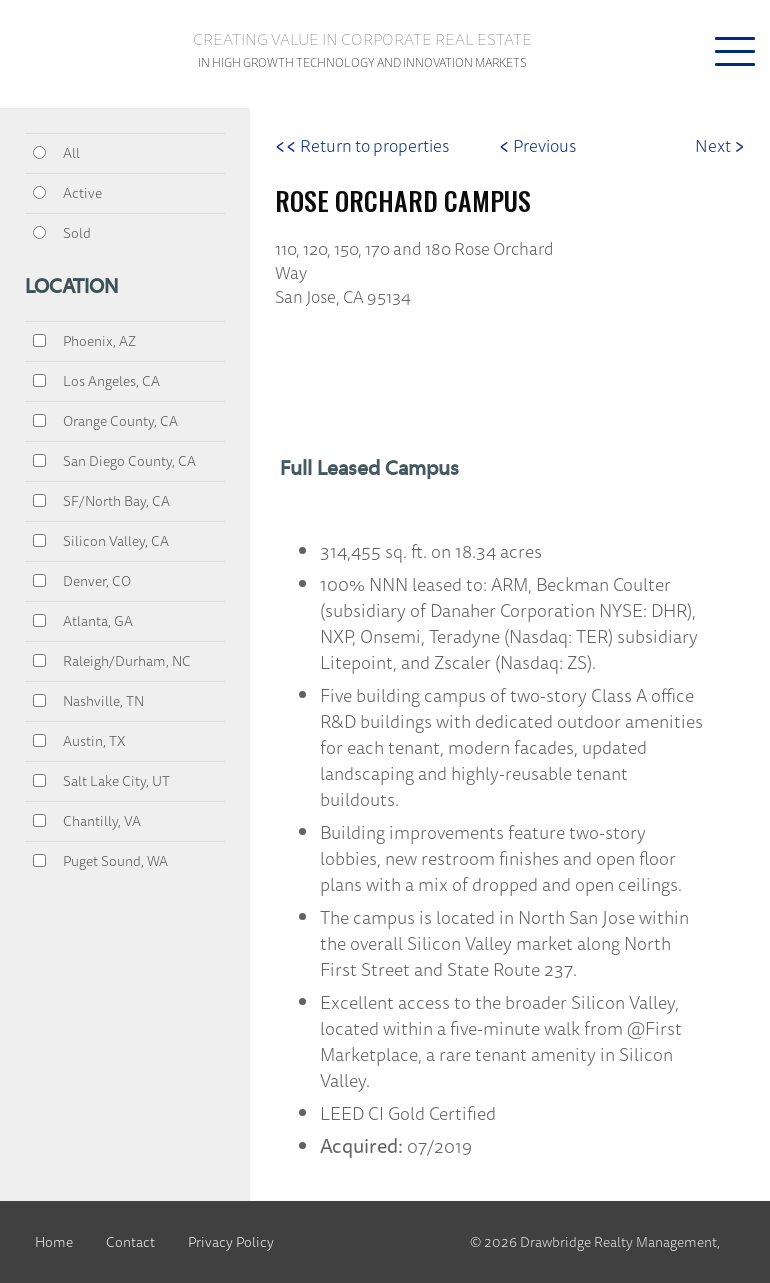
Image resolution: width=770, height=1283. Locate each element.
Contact (130, 1242)
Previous (537, 145)
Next (720, 145)
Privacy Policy (231, 1242)
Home (54, 1242)
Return (362, 145)
